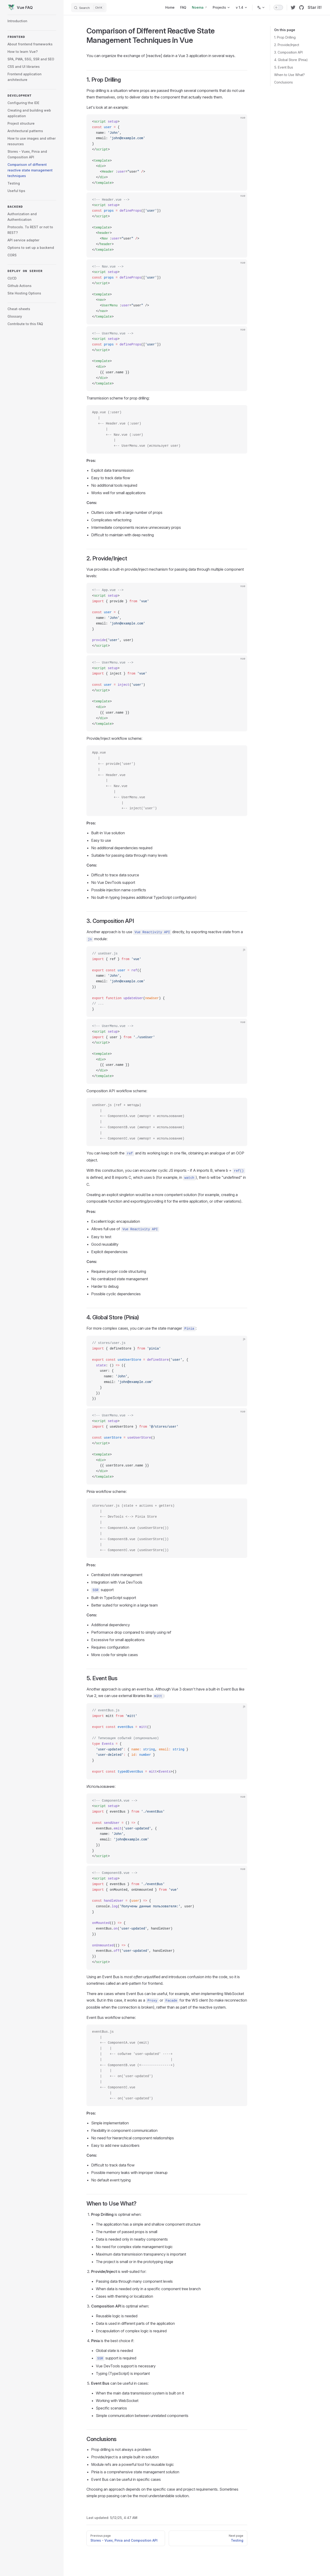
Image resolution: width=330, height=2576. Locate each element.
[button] (31, 36)
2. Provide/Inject (286, 45)
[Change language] (261, 7)
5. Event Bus (283, 67)
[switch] (278, 7)
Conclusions (283, 82)
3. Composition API (288, 52)
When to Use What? (289, 75)
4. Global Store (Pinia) (291, 60)
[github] (301, 7)
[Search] (89, 7)
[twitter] (293, 7)
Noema (198, 7)
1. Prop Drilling (285, 37)
